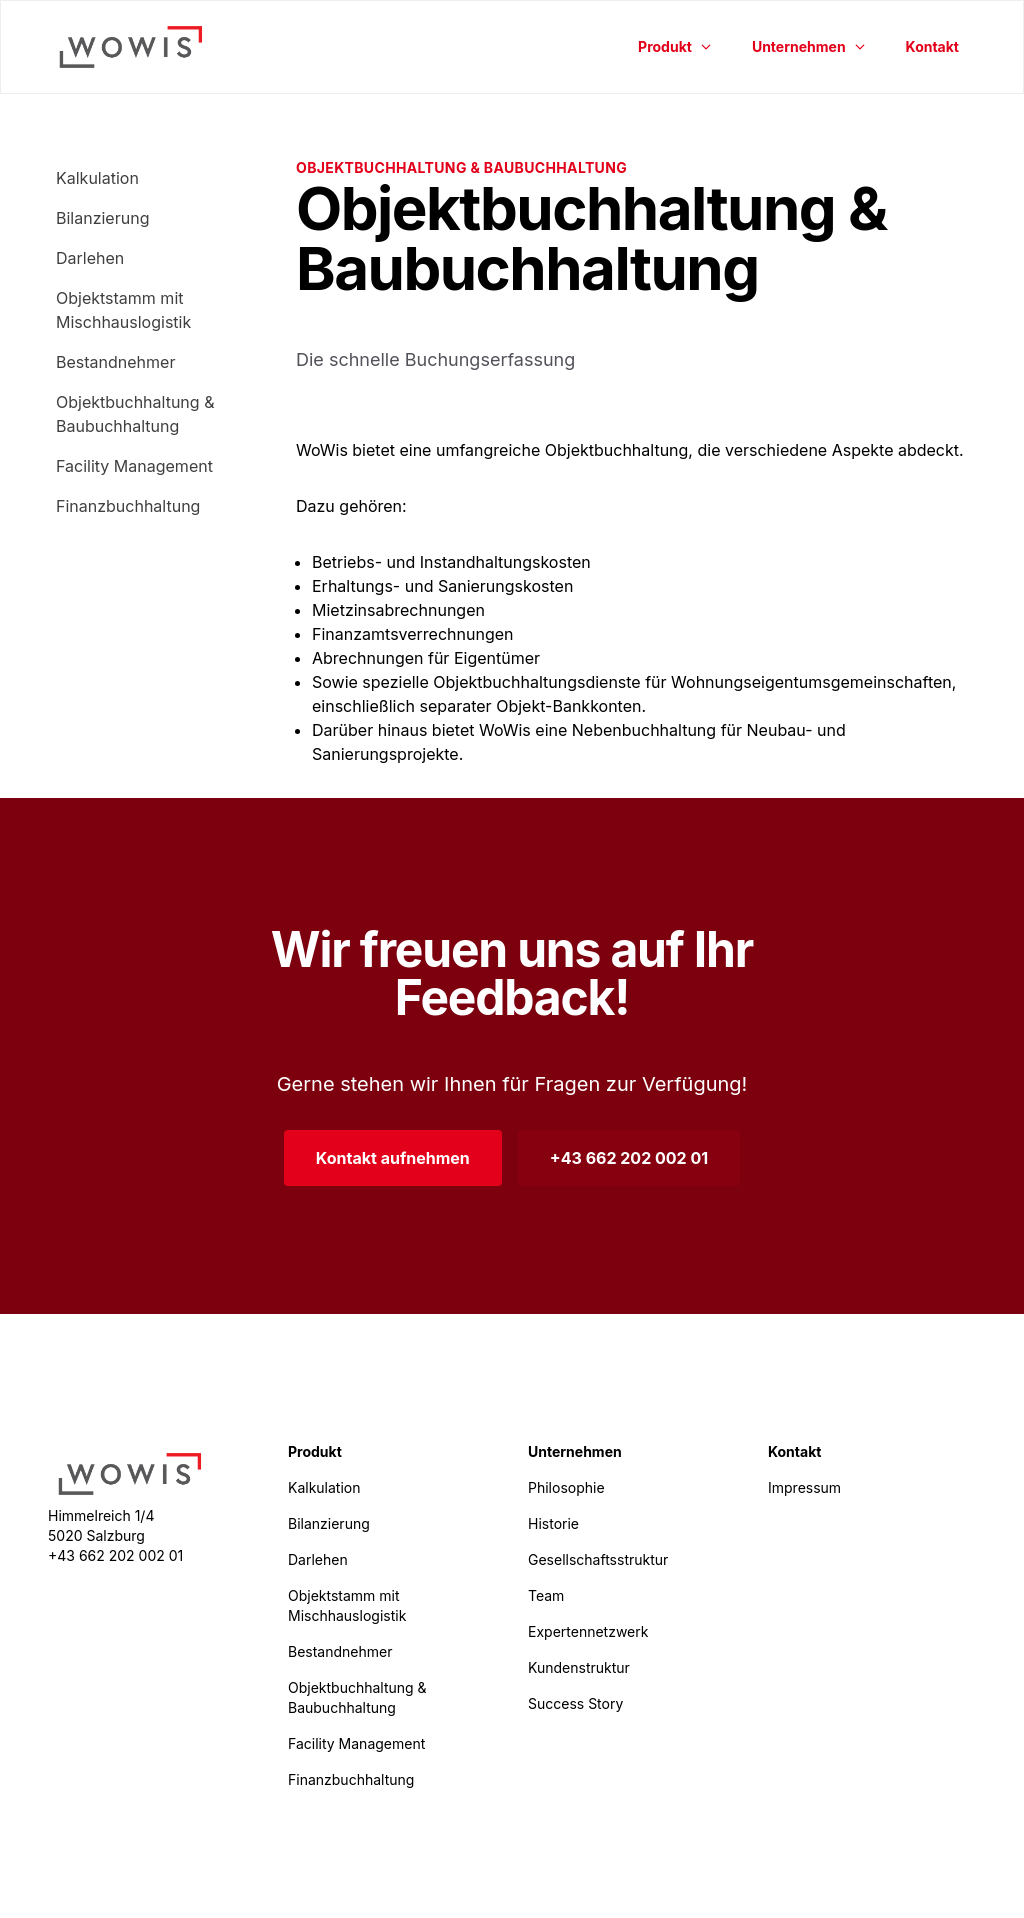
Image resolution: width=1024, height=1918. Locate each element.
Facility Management (134, 466)
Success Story (575, 1703)
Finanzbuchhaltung (128, 506)
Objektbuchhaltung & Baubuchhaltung (135, 414)
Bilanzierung (102, 218)
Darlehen (90, 258)
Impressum (804, 1487)
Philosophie (566, 1487)
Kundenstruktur (579, 1667)
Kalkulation (97, 178)
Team (546, 1595)
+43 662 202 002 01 (629, 1158)
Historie (553, 1523)
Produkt (315, 1451)
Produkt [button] (675, 46)
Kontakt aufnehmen (393, 1158)
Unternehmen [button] (809, 46)
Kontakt (932, 46)
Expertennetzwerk (588, 1631)
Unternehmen (575, 1451)
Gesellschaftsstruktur (598, 1559)
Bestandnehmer (115, 362)
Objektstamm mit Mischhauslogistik (123, 310)
